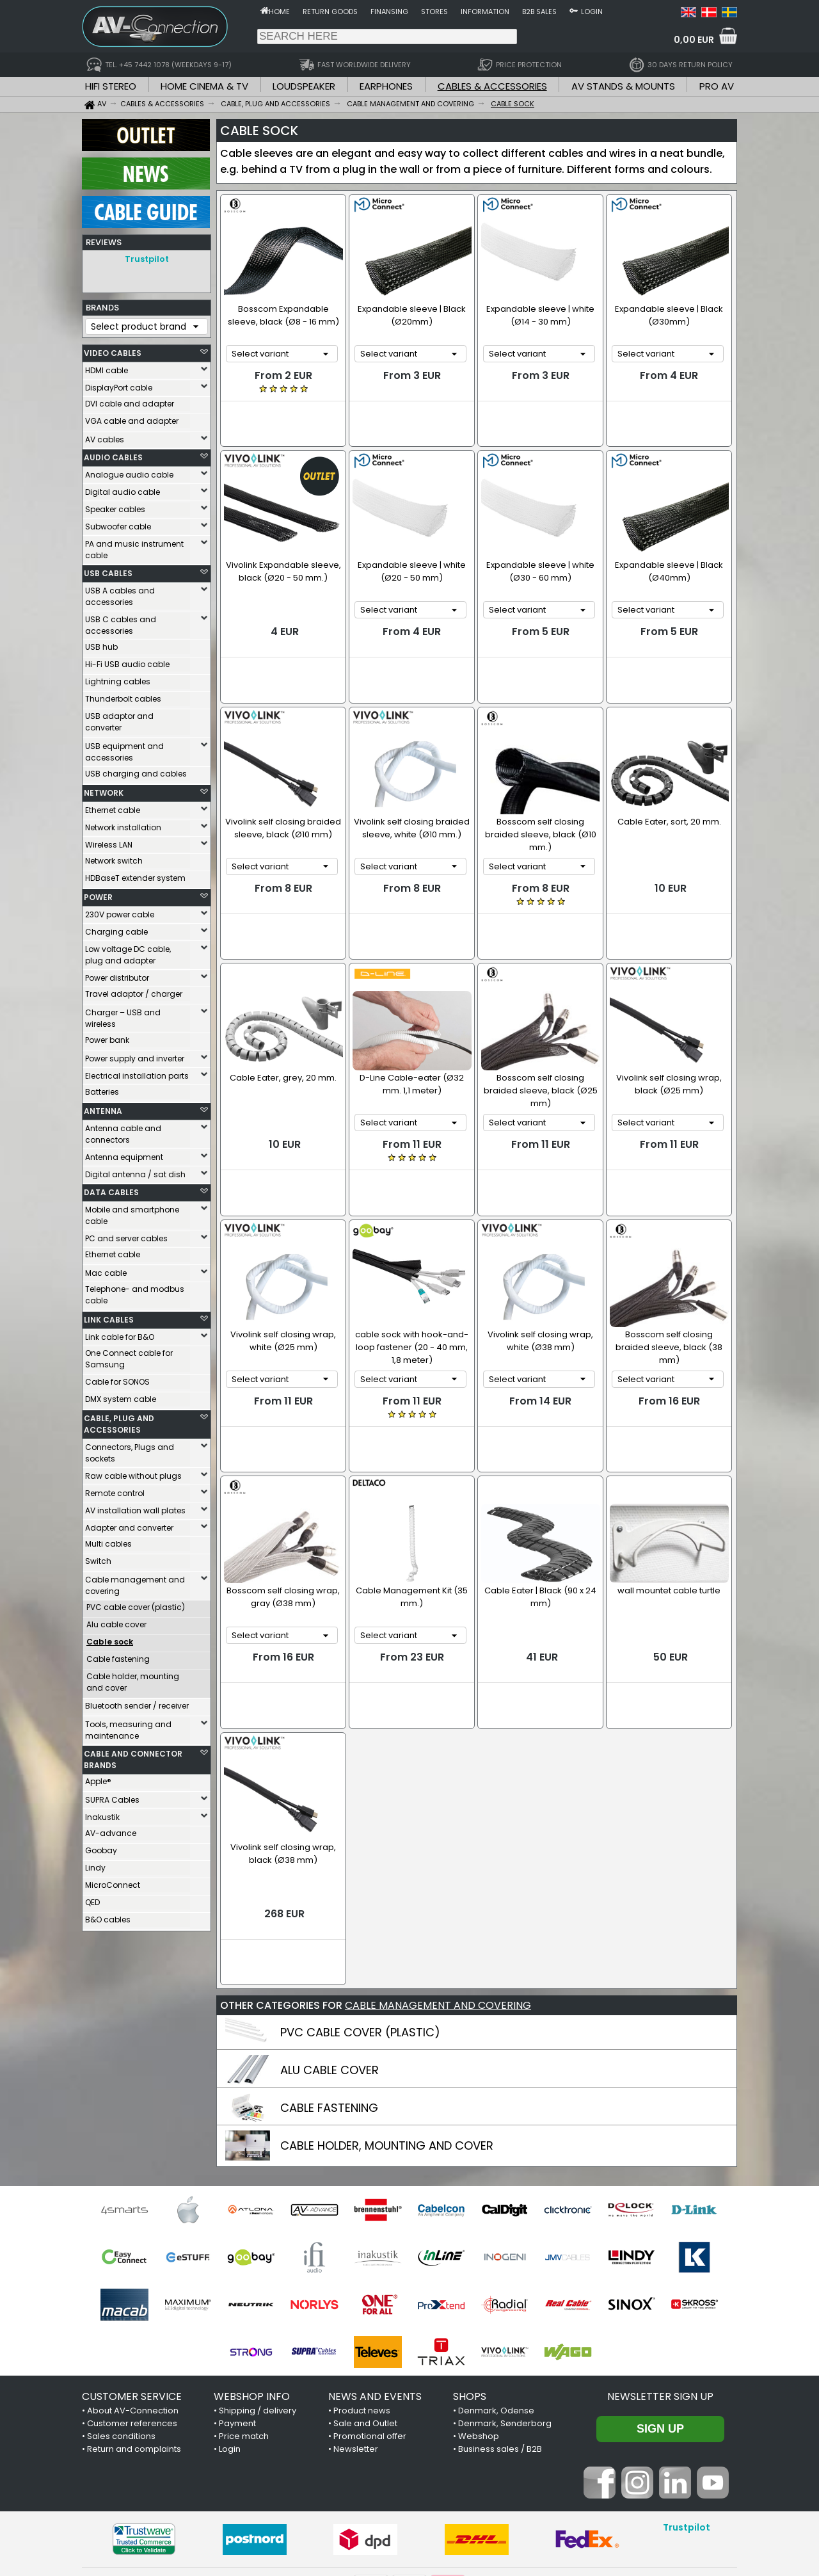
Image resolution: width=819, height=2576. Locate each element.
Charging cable (116, 928)
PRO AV (716, 86)
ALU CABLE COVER (329, 1929)
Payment (237, 2282)
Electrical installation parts (137, 1072)
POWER (98, 894)
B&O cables (108, 1916)
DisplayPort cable (118, 384)
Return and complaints (134, 2308)
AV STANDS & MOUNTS (623, 86)
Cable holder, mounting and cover (132, 1679)
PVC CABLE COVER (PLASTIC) (360, 1891)
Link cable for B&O (119, 1333)
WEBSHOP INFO (252, 2255)
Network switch (114, 857)
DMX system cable (120, 1395)
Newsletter (355, 2308)
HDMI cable (106, 367)
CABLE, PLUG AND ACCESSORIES (119, 1421)
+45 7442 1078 (579, 2495)
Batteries (102, 1088)
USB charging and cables (136, 770)
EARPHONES (386, 86)
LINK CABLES (109, 1316)
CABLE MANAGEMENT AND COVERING (438, 1864)
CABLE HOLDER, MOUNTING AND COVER (386, 2005)
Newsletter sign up (660, 2255)
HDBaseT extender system (135, 874)
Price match (244, 2295)
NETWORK (103, 789)
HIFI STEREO (110, 86)
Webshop (478, 2295)
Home (279, 11)
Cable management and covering (135, 1582)
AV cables (104, 436)
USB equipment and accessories (124, 748)
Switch (98, 1557)
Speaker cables (115, 506)
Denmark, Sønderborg (505, 2282)
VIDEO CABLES (112, 349)
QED (92, 1899)
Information (485, 11)
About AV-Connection (133, 2270)
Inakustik (102, 1813)
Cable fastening (118, 1655)
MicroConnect (112, 1881)
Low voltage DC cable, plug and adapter (128, 951)
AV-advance (110, 1829)
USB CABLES (108, 570)
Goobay (101, 1847)
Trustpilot (147, 259)
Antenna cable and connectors (123, 1131)
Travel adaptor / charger (133, 990)
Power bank (107, 1036)
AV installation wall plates (135, 1507)
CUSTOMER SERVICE (132, 2255)
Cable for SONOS (117, 1378)
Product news (361, 2270)
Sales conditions (121, 2295)
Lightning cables (117, 678)
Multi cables (108, 1540)
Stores (434, 11)
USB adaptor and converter (119, 718)
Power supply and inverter (134, 1055)
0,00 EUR (694, 39)
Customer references (132, 2282)
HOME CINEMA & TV (204, 86)
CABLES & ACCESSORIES (492, 86)
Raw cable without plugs (133, 1472)
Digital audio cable (122, 488)
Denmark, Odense (496, 2270)
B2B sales (539, 11)
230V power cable (119, 911)
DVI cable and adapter (129, 400)
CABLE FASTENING (329, 1967)
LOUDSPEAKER (304, 86)
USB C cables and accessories (120, 622)
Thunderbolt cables (123, 695)
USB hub (101, 643)
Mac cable (106, 1269)
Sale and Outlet (365, 2282)
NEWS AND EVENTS (375, 2255)
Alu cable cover (116, 1621)
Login (592, 11)
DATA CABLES (111, 1189)
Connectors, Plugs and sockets (129, 1449)
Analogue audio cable (129, 471)
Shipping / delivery (257, 2270)
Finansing (389, 11)
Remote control (115, 1490)
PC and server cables (126, 1235)
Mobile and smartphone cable (132, 1212)
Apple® (98, 1778)
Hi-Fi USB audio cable (127, 661)
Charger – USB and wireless (123, 1015)
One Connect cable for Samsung (129, 1355)
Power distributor (117, 974)
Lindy (95, 1864)
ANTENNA (103, 1107)
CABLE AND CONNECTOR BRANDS (133, 1756)
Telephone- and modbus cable (134, 1291)
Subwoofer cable (118, 523)
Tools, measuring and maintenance (128, 1727)
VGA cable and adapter (132, 417)
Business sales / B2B (500, 2308)
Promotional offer (369, 2295)
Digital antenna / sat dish (135, 1171)
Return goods (330, 11)
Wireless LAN (108, 841)
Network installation (123, 824)
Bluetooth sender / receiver (137, 1702)
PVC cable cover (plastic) (135, 1603)
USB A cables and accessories (120, 593)
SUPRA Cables (112, 1796)
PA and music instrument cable (134, 546)
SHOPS (469, 2255)
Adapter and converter (129, 1524)
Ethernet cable (112, 806)
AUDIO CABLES (113, 454)
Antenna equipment (124, 1153)
